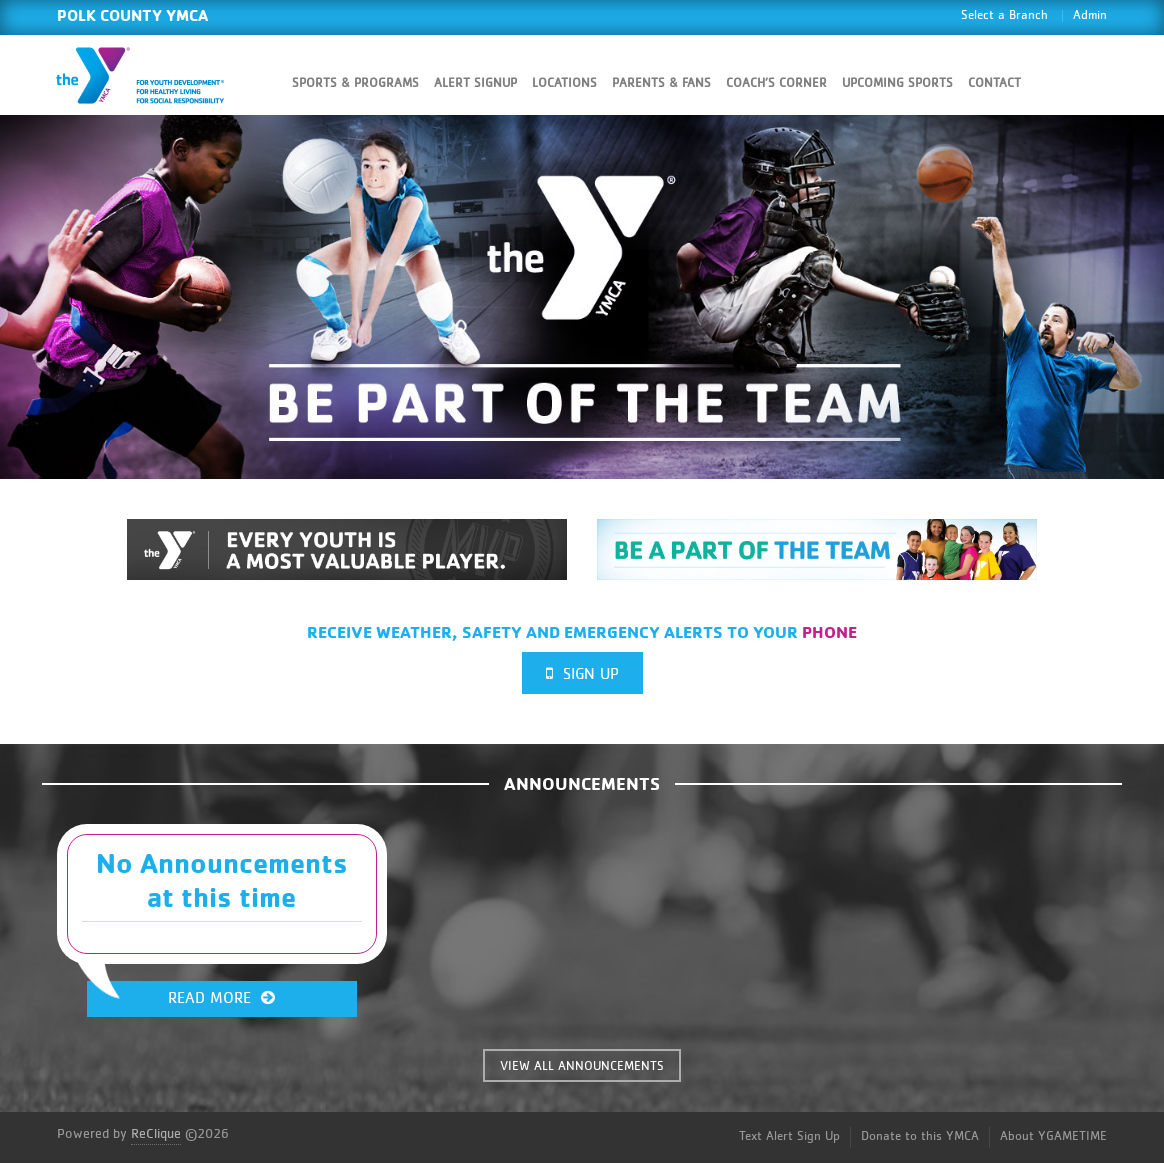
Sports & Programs (355, 83)
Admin (1090, 15)
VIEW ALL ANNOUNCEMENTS (582, 1066)
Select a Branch (1004, 15)
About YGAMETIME (1053, 1136)
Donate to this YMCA (920, 1136)
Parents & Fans (661, 83)
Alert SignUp (475, 83)
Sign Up (582, 673)
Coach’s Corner (776, 83)
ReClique (156, 1134)
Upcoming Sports (897, 83)
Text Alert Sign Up (789, 1136)
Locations (564, 83)
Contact (994, 83)
